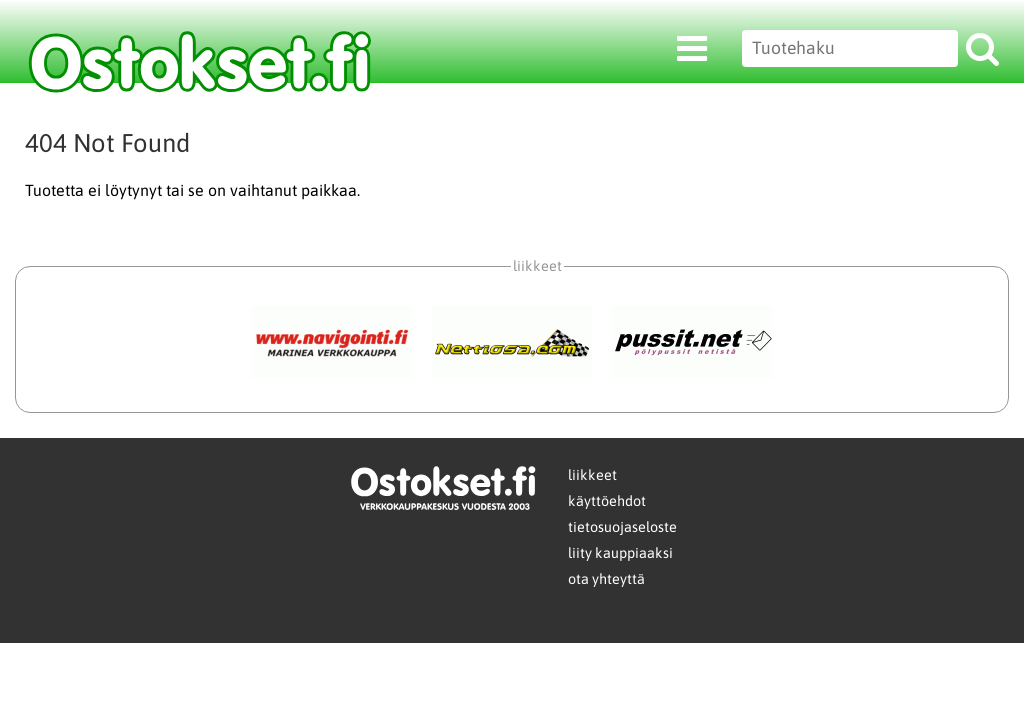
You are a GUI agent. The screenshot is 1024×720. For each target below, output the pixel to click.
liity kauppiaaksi (620, 553)
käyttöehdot (607, 501)
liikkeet (592, 475)
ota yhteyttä (606, 579)
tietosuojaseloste (622, 527)
